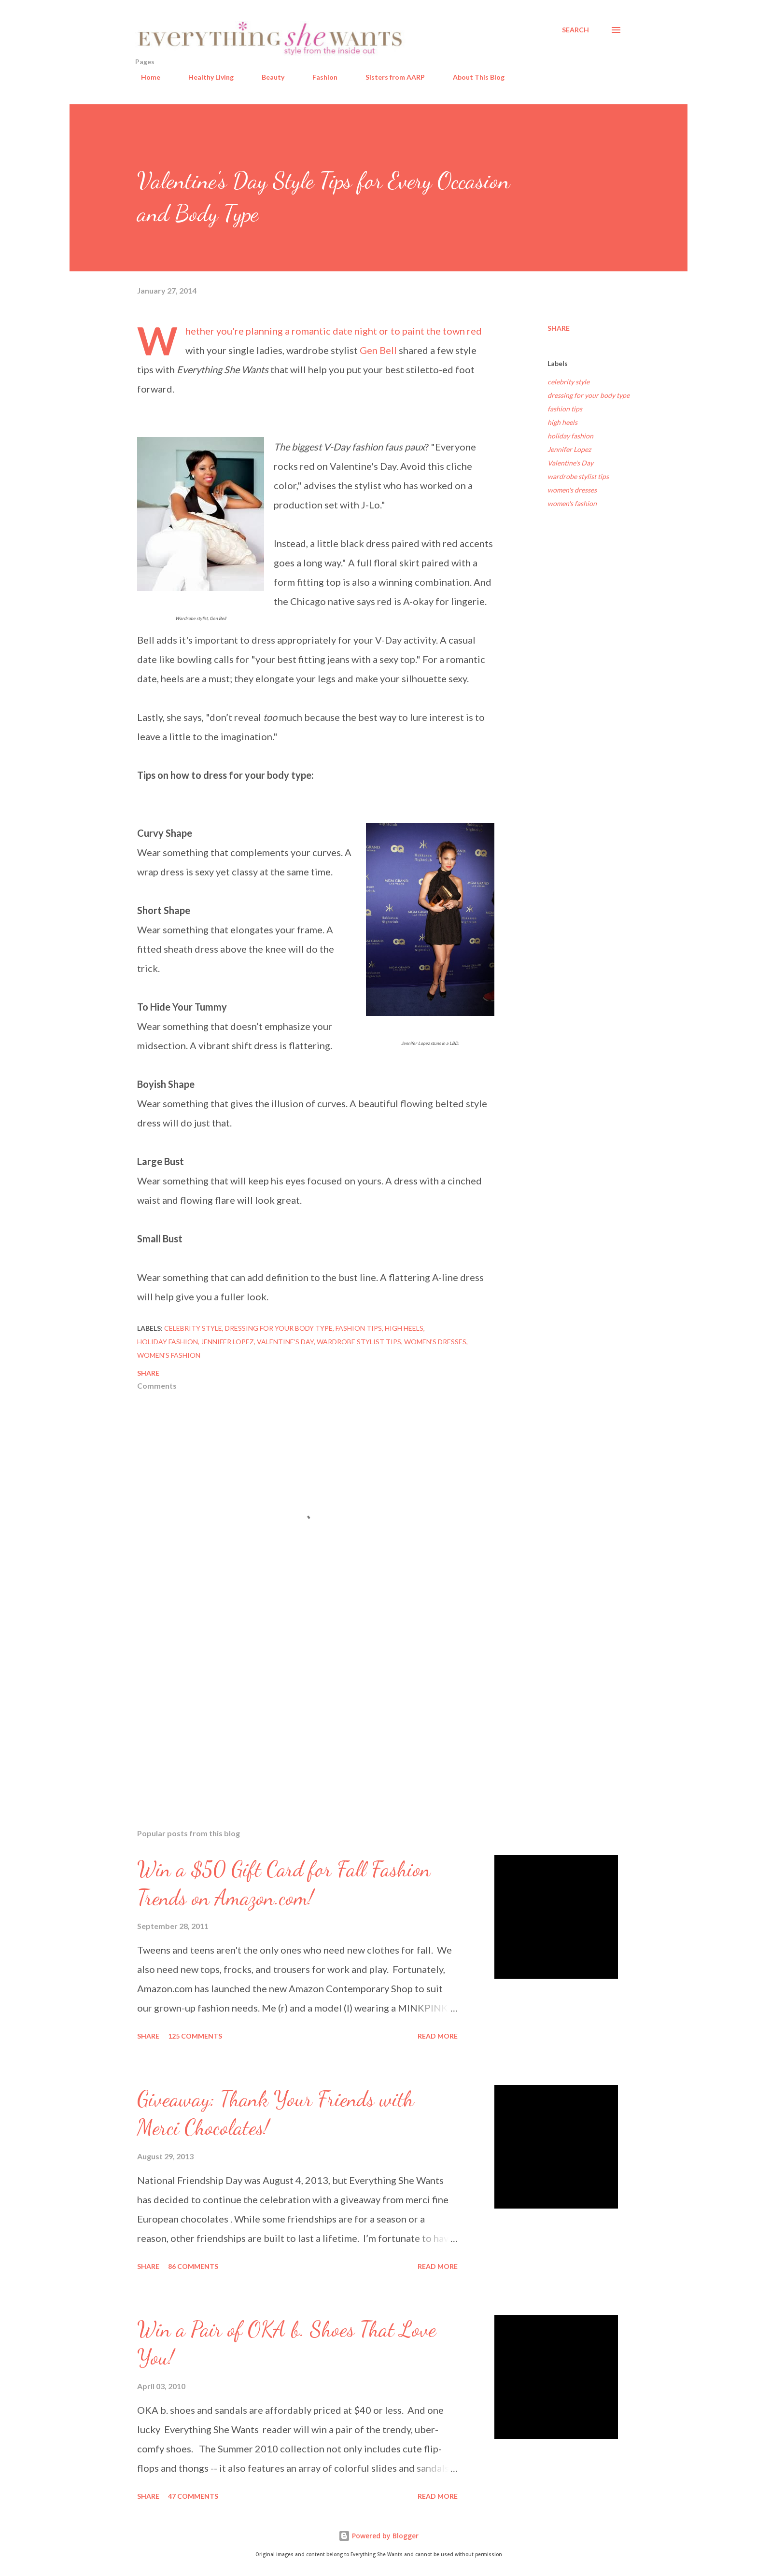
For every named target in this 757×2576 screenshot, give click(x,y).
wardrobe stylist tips (578, 476)
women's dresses (572, 490)
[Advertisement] (300, 1708)
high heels (562, 422)
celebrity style (568, 382)
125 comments (195, 2036)
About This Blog (473, 77)
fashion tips (564, 409)
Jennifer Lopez (569, 449)
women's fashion (572, 503)
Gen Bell (378, 350)
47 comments (193, 2496)
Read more (438, 2036)
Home (144, 77)
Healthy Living (205, 77)
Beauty (267, 77)
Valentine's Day (570, 463)
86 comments (193, 2266)
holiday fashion (570, 436)
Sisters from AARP (389, 77)
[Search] (575, 30)
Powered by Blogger (378, 2535)
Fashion (319, 77)
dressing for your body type (588, 395)
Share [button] (558, 328)
